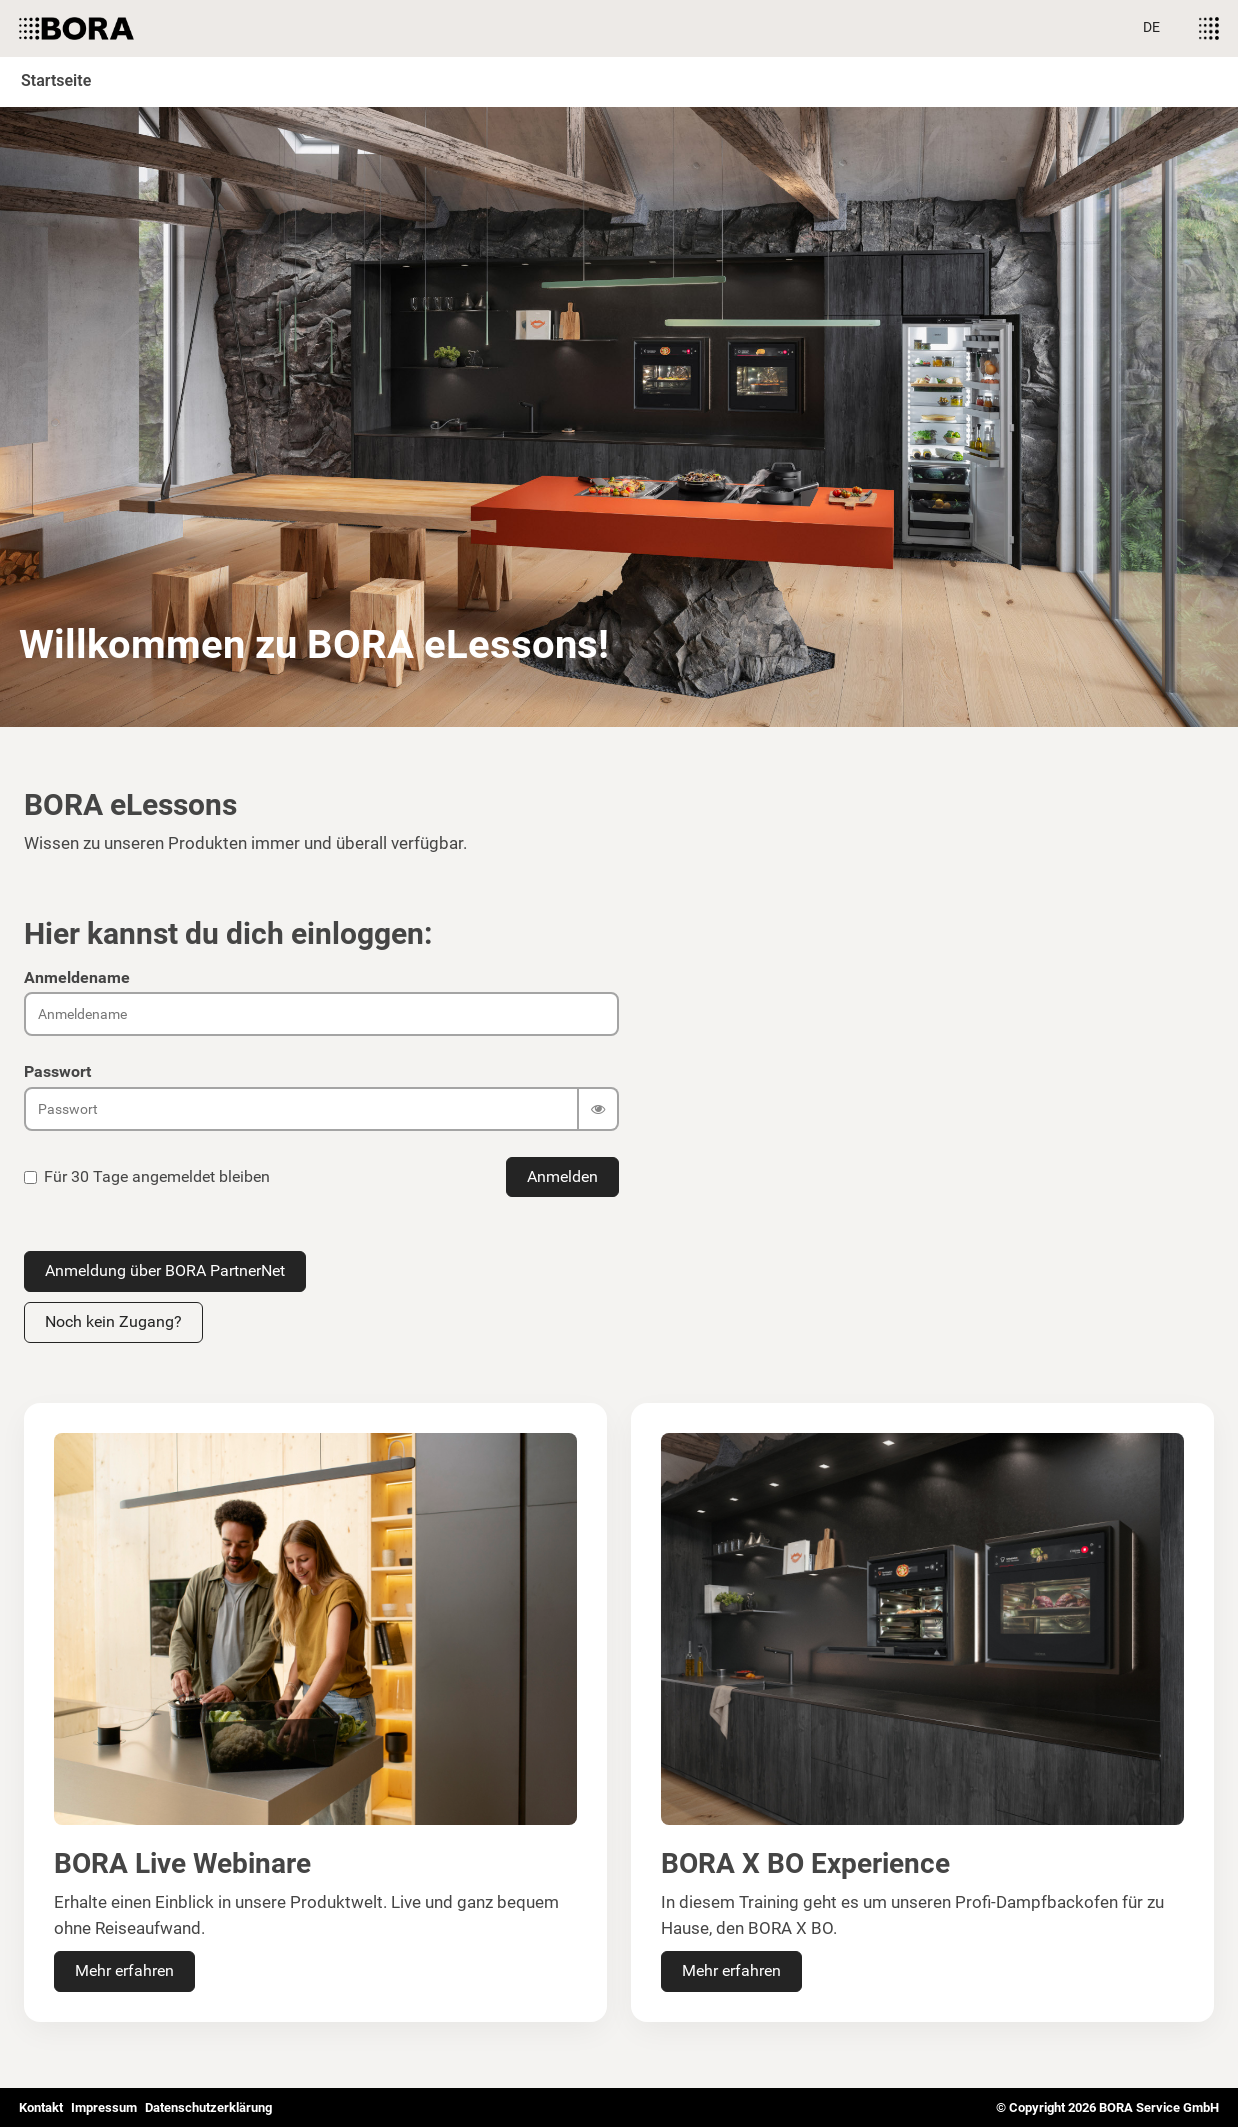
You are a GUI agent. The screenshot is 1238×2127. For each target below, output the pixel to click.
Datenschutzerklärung (208, 2107)
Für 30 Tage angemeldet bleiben (147, 1176)
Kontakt (41, 2107)
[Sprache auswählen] (1151, 28)
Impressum (104, 2107)
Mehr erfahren (124, 1970)
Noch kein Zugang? (113, 1321)
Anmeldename (77, 978)
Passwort (57, 1072)
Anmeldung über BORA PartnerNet (165, 1270)
